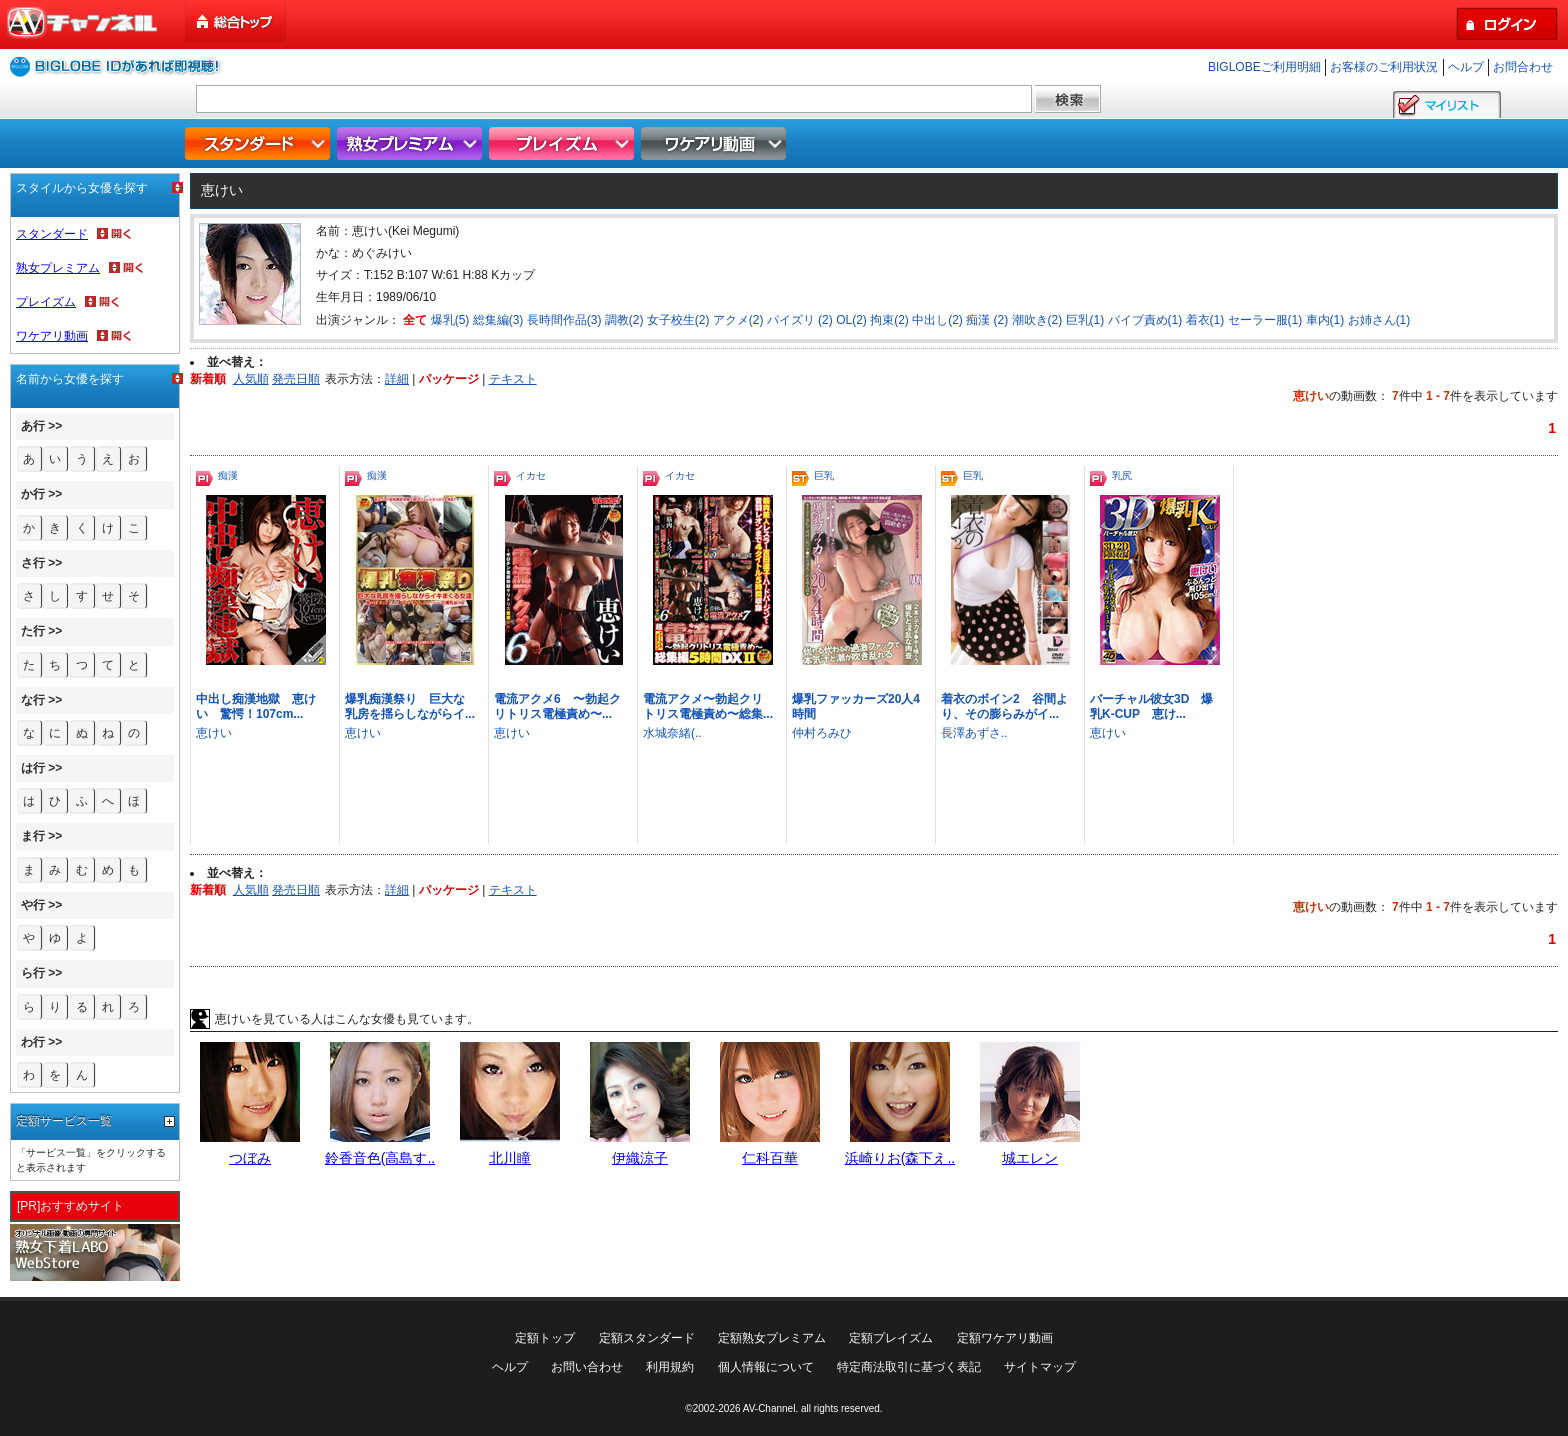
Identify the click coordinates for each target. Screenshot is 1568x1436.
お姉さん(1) (1379, 320)
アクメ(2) (738, 320)
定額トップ (545, 1338)
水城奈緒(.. (672, 733)
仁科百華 (770, 1158)
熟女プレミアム (412, 143)
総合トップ (237, 21)
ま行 (33, 836)
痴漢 (228, 475)
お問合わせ (1523, 67)
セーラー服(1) (1265, 320)
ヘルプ (1466, 67)
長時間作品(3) (564, 320)
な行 (33, 700)
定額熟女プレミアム (772, 1338)
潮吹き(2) (1037, 320)
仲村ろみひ (822, 733)
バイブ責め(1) (1145, 320)
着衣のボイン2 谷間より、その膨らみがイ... (1004, 706)
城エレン (1030, 1158)
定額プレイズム (891, 1338)
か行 (33, 494)
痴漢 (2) (987, 320)
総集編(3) (498, 320)
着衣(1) (1205, 320)
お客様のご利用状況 (1384, 67)
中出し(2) (937, 320)
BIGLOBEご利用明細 (1264, 67)
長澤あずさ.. (974, 733)
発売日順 (296, 379)
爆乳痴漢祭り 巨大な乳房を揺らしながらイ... (410, 706)
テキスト (513, 379)
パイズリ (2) (800, 320)
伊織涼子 (640, 1158)
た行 (33, 631)
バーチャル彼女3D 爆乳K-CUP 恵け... (1151, 706)
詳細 (397, 379)
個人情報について (766, 1367)
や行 (33, 905)
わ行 (33, 1042)
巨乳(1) (1085, 320)
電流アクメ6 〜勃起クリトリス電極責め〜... (557, 706)
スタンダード (260, 143)
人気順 (251, 379)
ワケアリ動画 (716, 143)
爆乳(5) (450, 320)
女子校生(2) (678, 320)
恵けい (214, 733)
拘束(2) (889, 320)
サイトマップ (1040, 1367)
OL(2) (851, 320)
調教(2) (624, 320)
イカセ (531, 475)
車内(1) (1325, 320)
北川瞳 (510, 1158)
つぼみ (250, 1158)
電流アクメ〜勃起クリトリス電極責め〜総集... (708, 706)
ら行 (33, 973)
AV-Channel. (770, 1408)
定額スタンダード (647, 1338)
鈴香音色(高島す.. (380, 1158)
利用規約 (670, 1367)
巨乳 (824, 475)
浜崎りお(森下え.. (900, 1158)
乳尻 (1122, 475)
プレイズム (564, 143)
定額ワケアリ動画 (1005, 1338)
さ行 (33, 563)
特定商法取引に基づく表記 (909, 1367)
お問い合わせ (587, 1367)
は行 (33, 768)
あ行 (33, 426)
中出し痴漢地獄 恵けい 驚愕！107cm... (256, 706)
